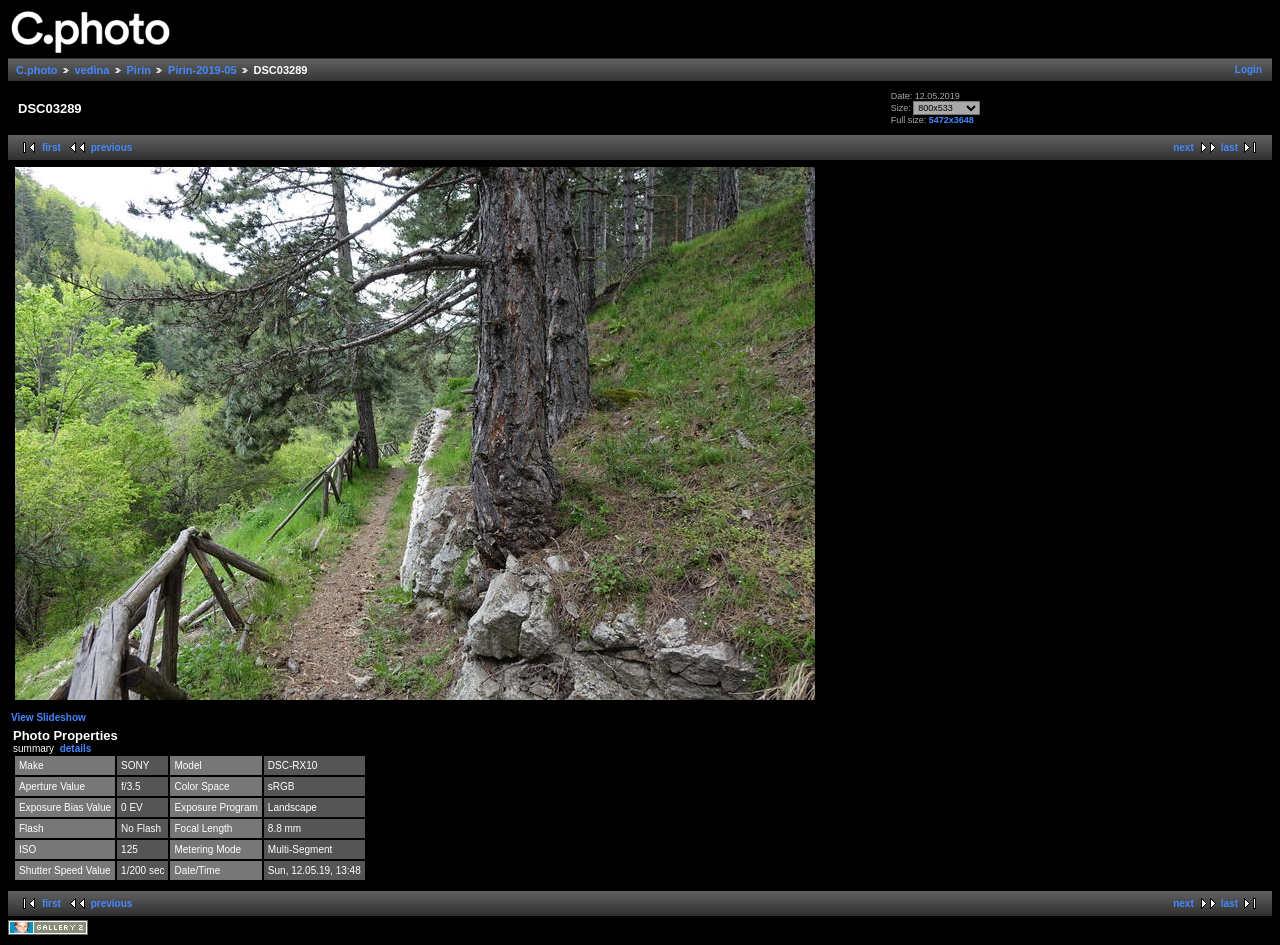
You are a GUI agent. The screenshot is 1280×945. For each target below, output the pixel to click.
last (1229, 147)
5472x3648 (951, 120)
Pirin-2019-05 (202, 70)
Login (1248, 69)
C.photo (37, 70)
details (76, 748)
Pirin (139, 70)
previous (112, 147)
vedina (92, 70)
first (51, 147)
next (1183, 147)
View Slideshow (48, 717)
